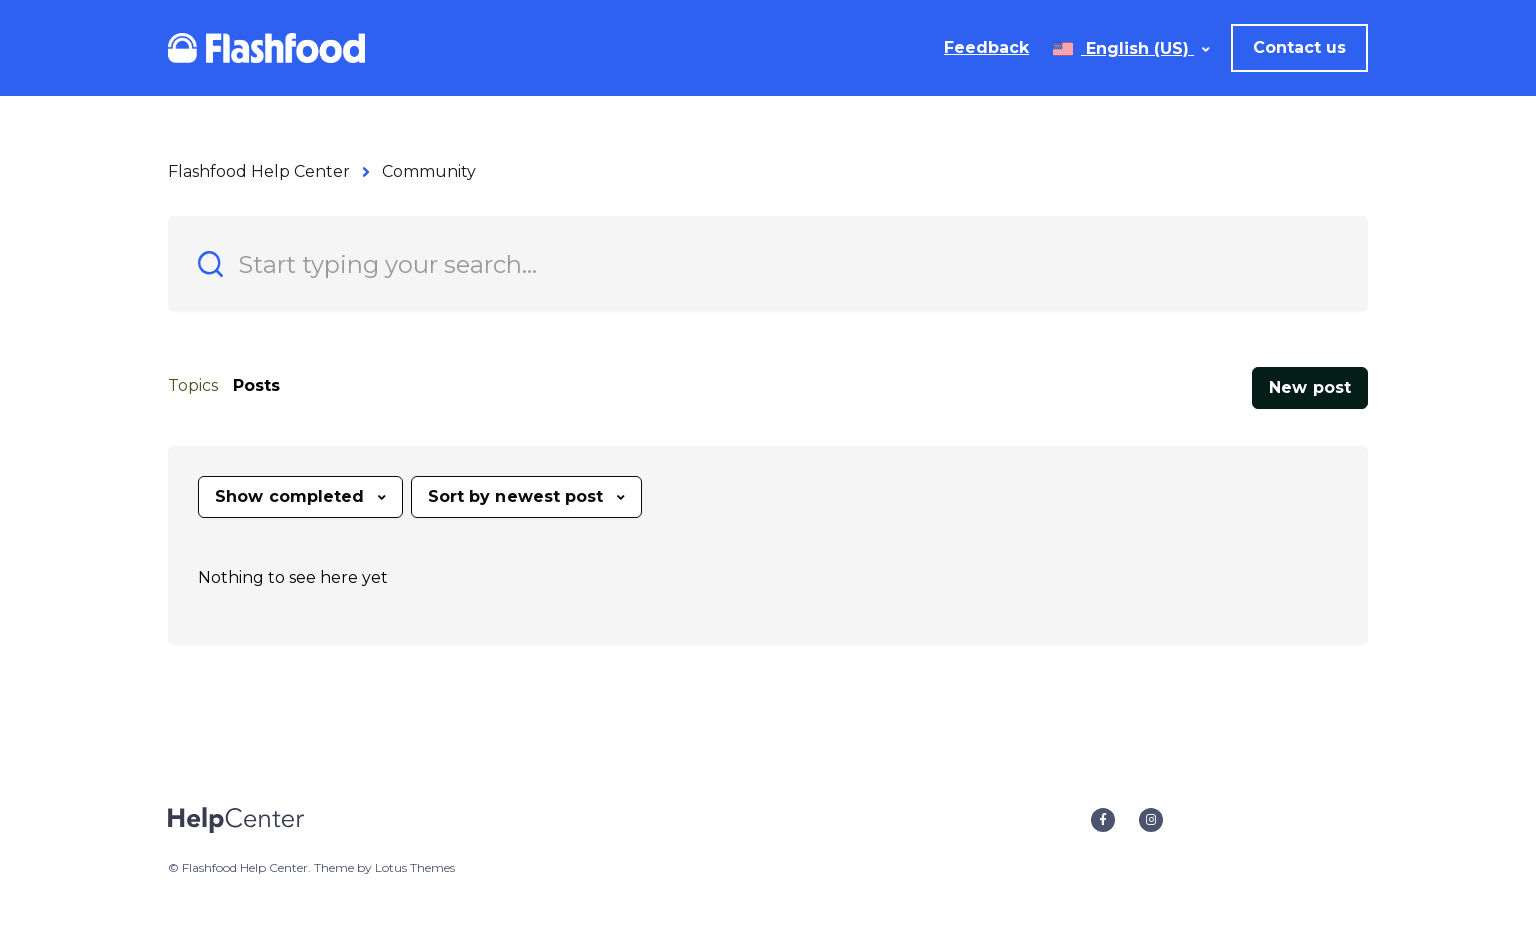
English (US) (1137, 48)
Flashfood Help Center (259, 171)
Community (429, 171)
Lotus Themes (415, 867)
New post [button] (1310, 387)
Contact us (1299, 47)
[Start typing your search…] (768, 263)
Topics (193, 385)
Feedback (986, 47)
